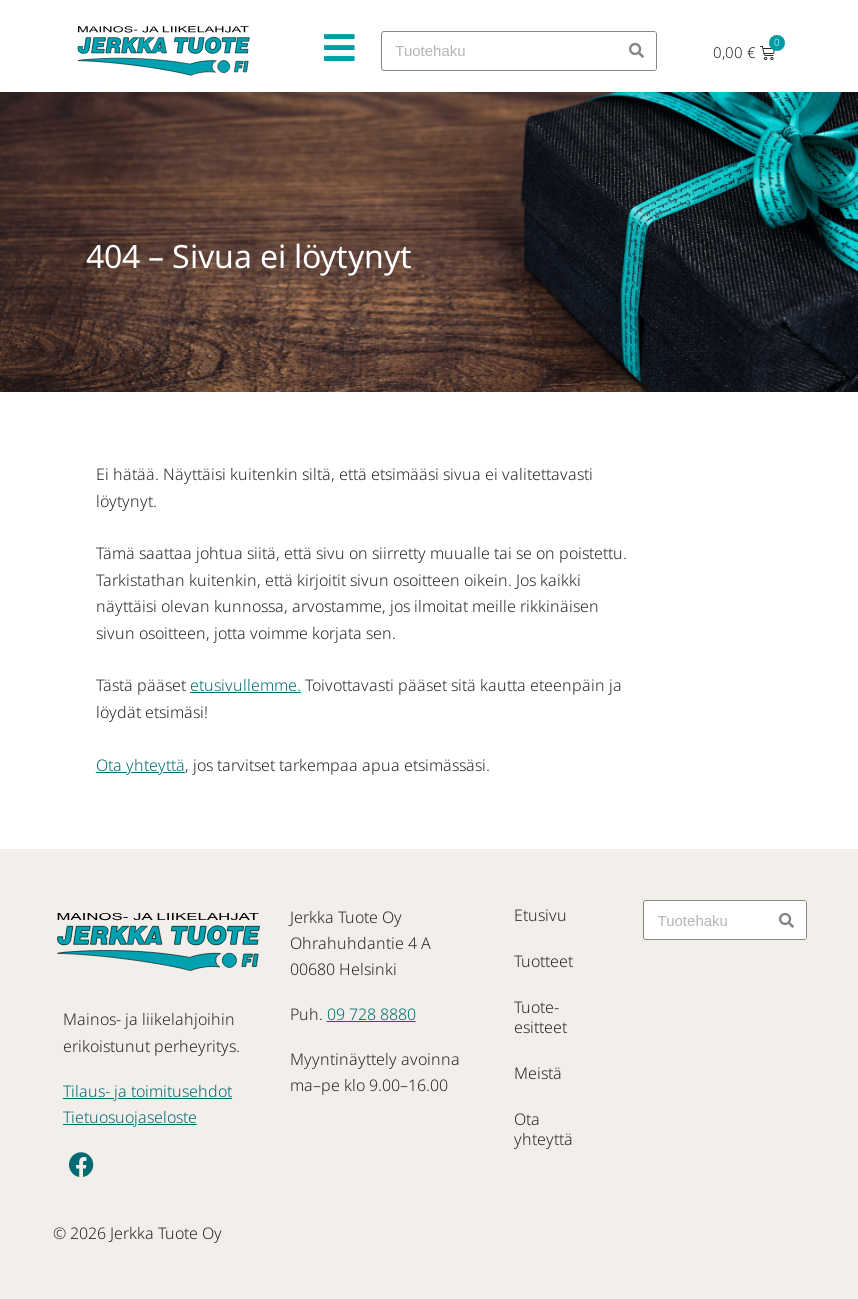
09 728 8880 (371, 1014)
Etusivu (540, 915)
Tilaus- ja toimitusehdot (147, 1091)
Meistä (538, 1073)
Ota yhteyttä (140, 765)
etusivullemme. (245, 685)
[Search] (636, 51)
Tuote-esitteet (540, 1017)
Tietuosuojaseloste (130, 1117)
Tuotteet (543, 961)
